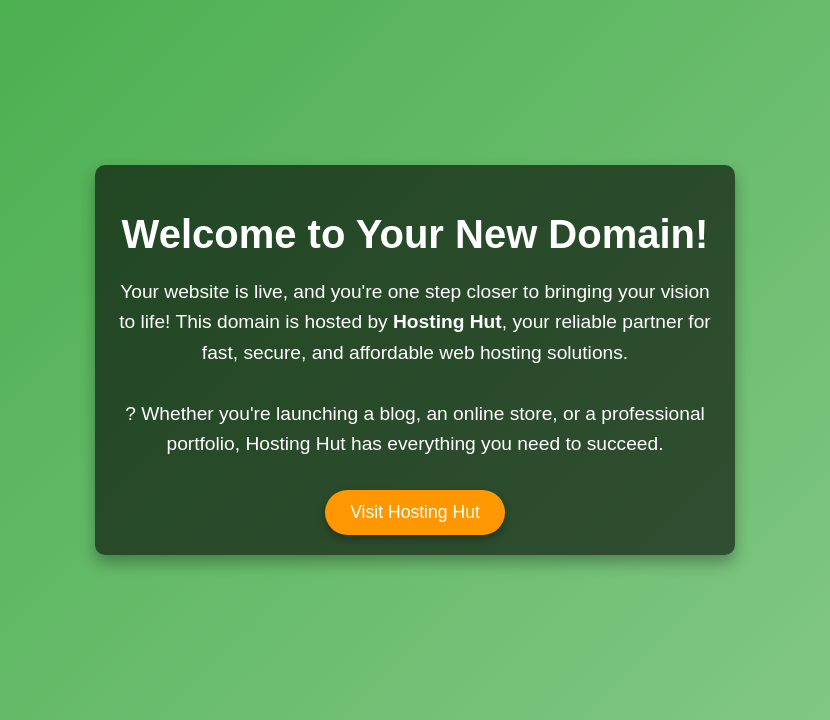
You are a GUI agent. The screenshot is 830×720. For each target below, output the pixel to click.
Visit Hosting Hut (415, 512)
